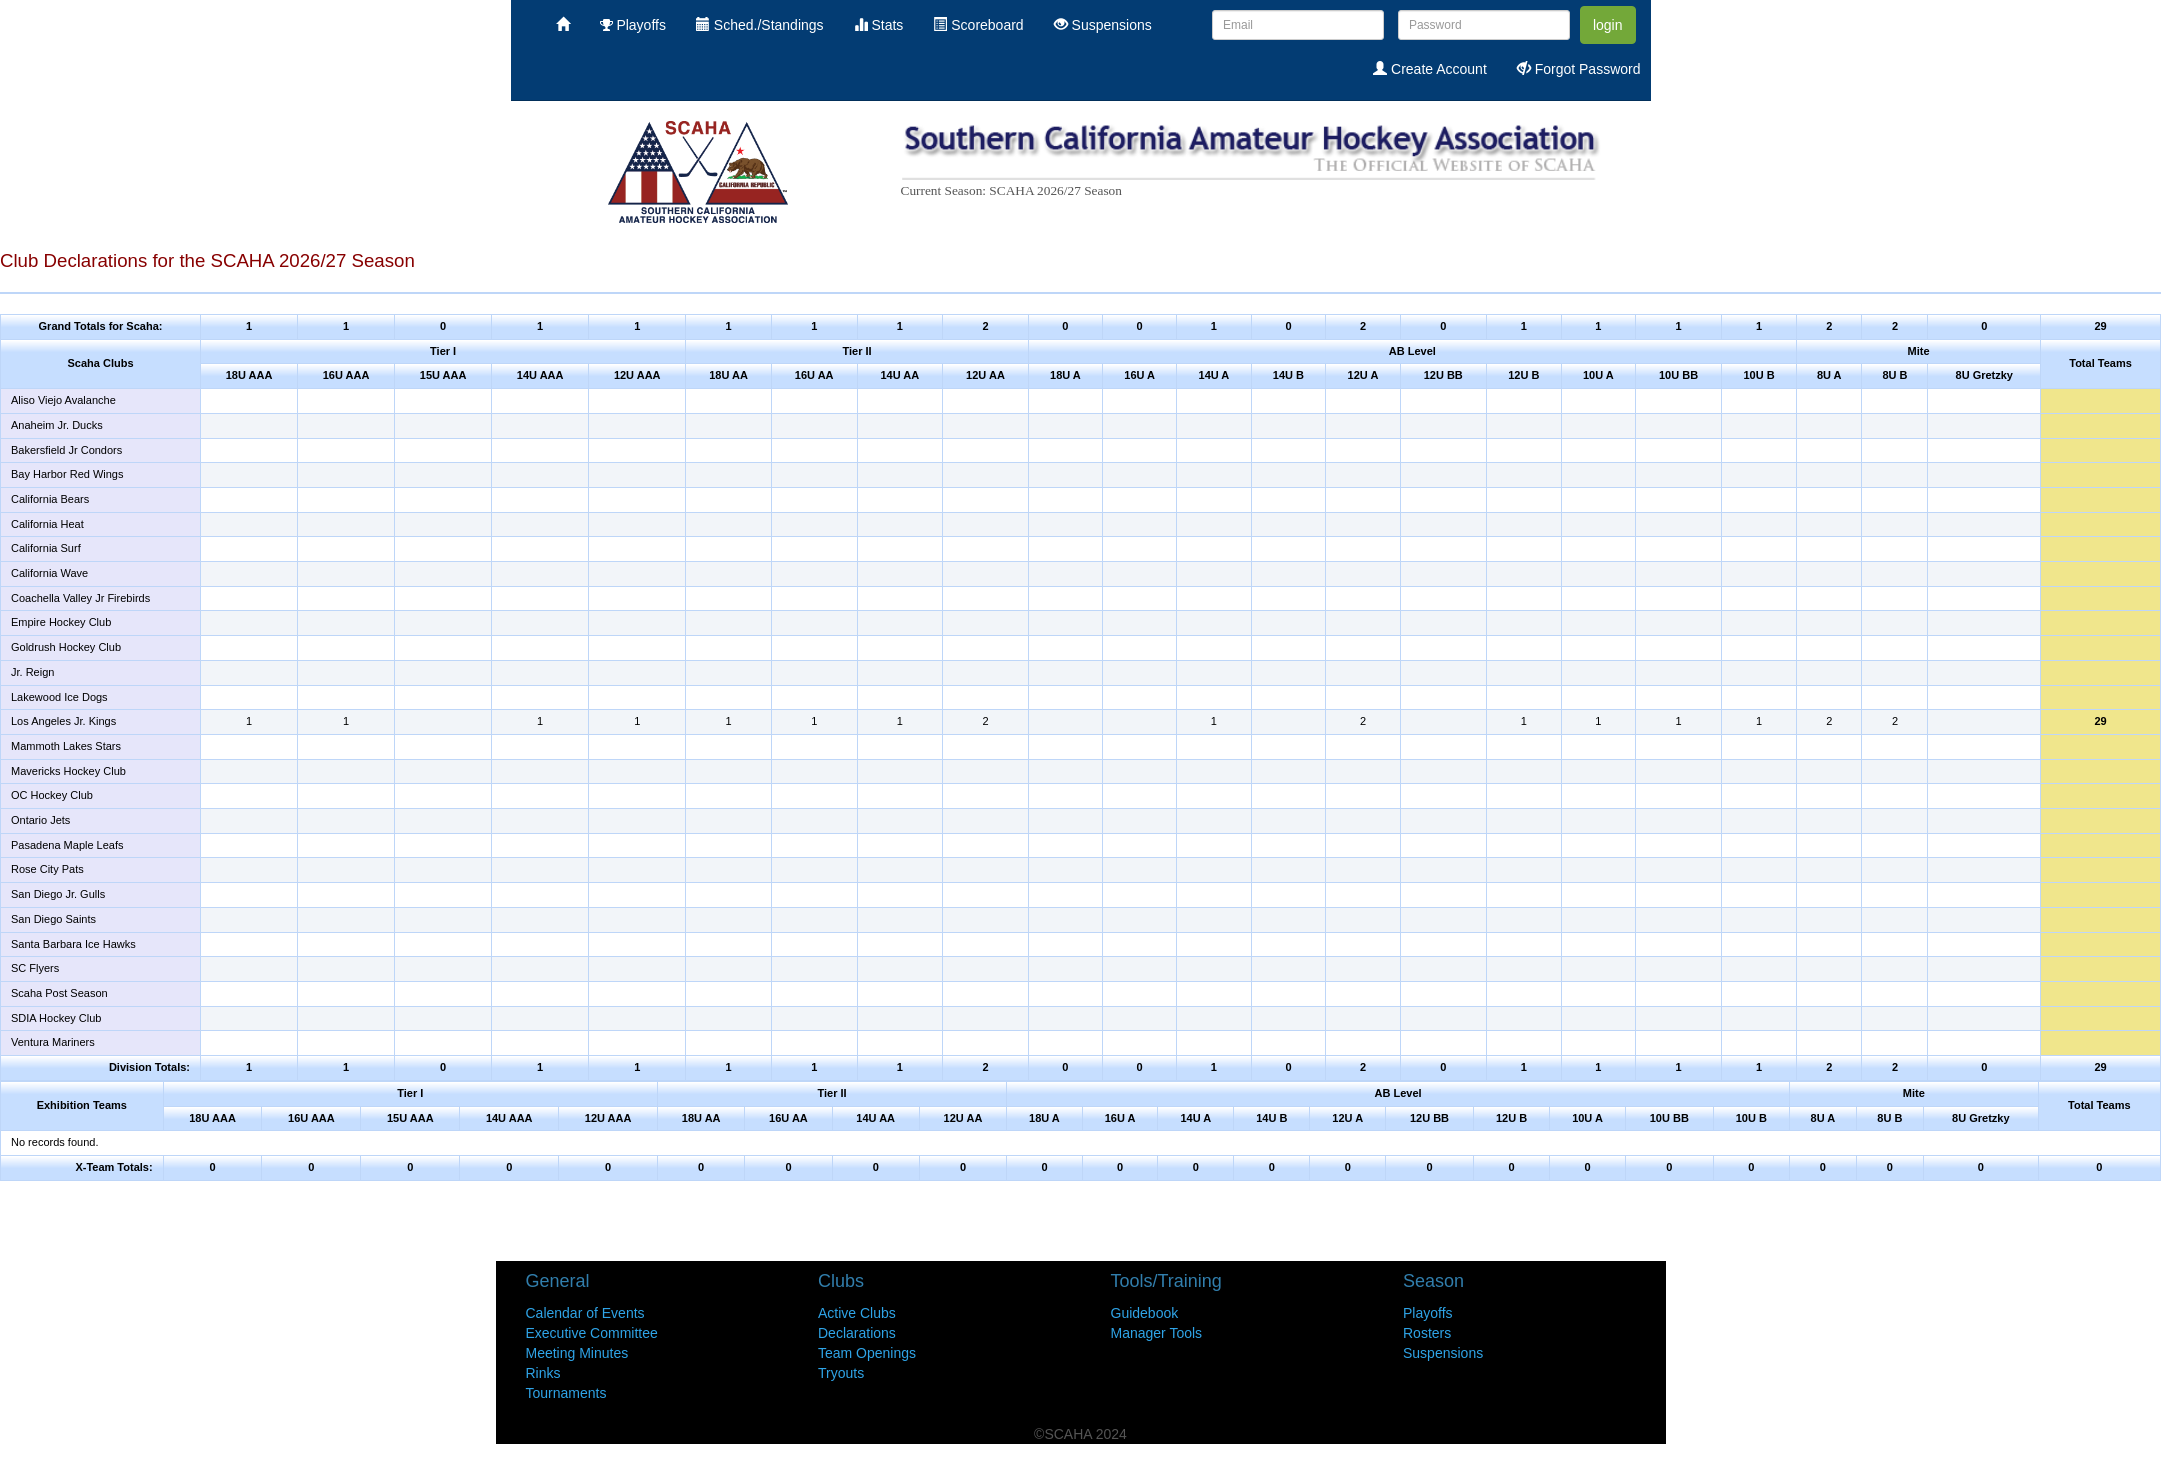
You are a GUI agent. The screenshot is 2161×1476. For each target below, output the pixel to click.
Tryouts (841, 1373)
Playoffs (1428, 1313)
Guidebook (1145, 1313)
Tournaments (566, 1393)
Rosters (1427, 1333)
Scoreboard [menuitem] (978, 25)
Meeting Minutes (577, 1353)
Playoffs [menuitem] (633, 25)
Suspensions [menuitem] (1103, 25)
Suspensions (1443, 1353)
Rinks (543, 1373)
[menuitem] (563, 25)
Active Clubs (857, 1313)
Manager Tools (1157, 1333)
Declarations (857, 1333)
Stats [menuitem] (879, 25)
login (1608, 25)
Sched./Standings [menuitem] (760, 25)
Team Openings (867, 1353)
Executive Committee (592, 1333)
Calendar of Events (585, 1313)
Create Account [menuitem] (1430, 69)
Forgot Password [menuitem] (1579, 69)
